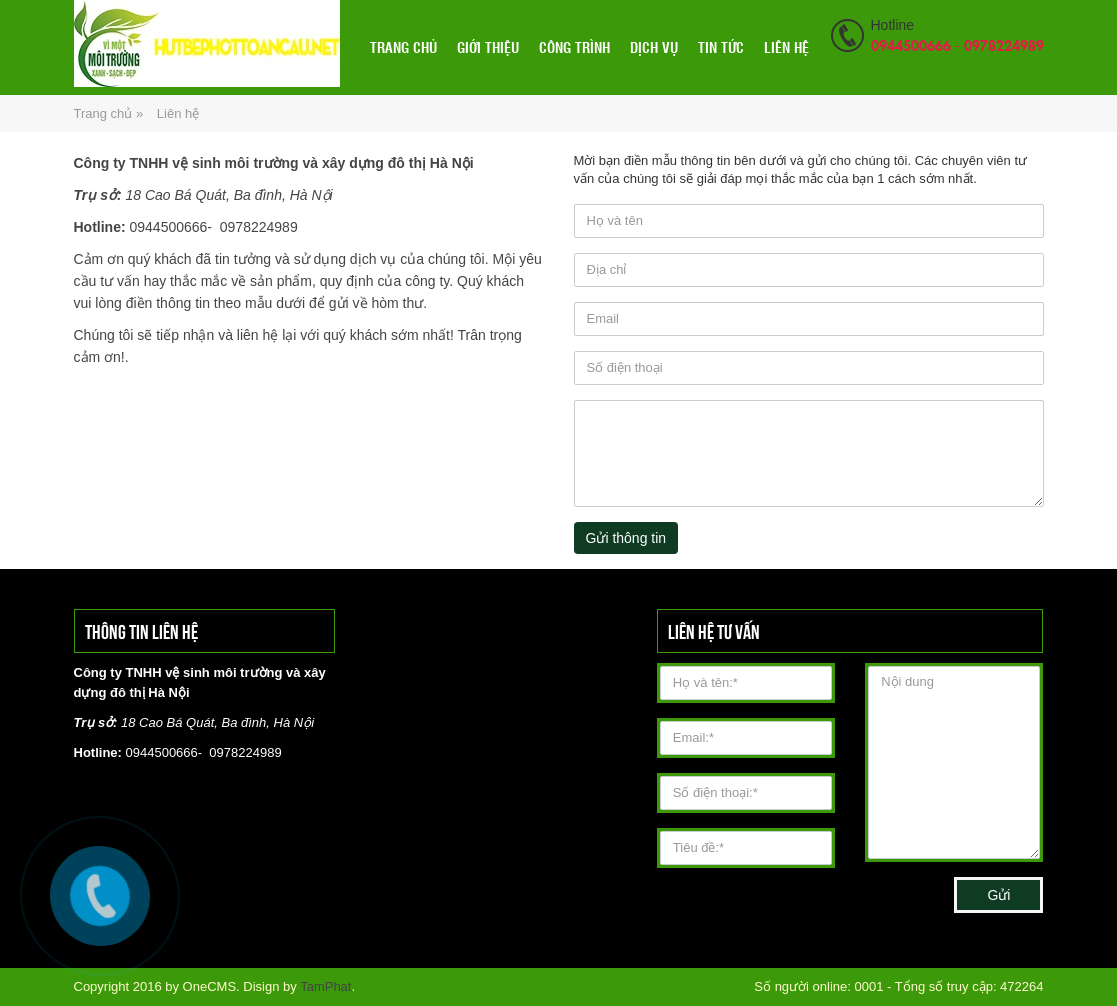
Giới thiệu (488, 47)
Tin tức (721, 47)
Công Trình (574, 47)
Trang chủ (403, 47)
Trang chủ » (109, 113)
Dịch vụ (654, 47)
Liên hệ (786, 47)
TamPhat (325, 986)
